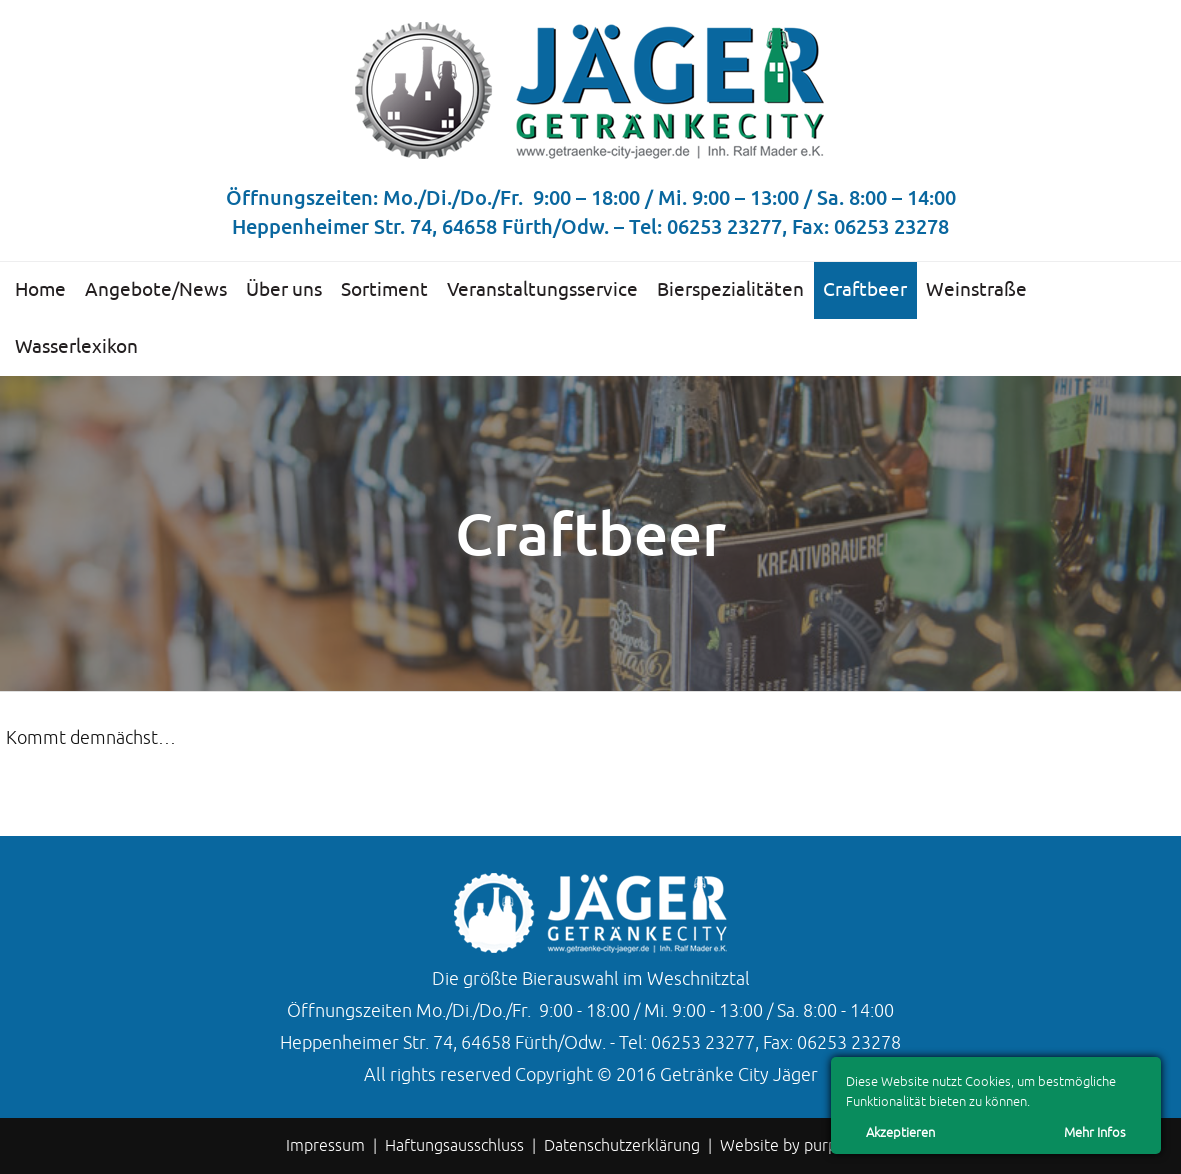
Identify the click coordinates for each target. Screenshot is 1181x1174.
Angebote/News (156, 290)
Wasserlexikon (76, 347)
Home (40, 290)
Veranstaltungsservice (542, 290)
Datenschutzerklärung (622, 1146)
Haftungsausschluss (454, 1146)
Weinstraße (976, 290)
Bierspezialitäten (730, 290)
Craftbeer (865, 290)
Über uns (284, 290)
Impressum (325, 1146)
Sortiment (384, 290)
